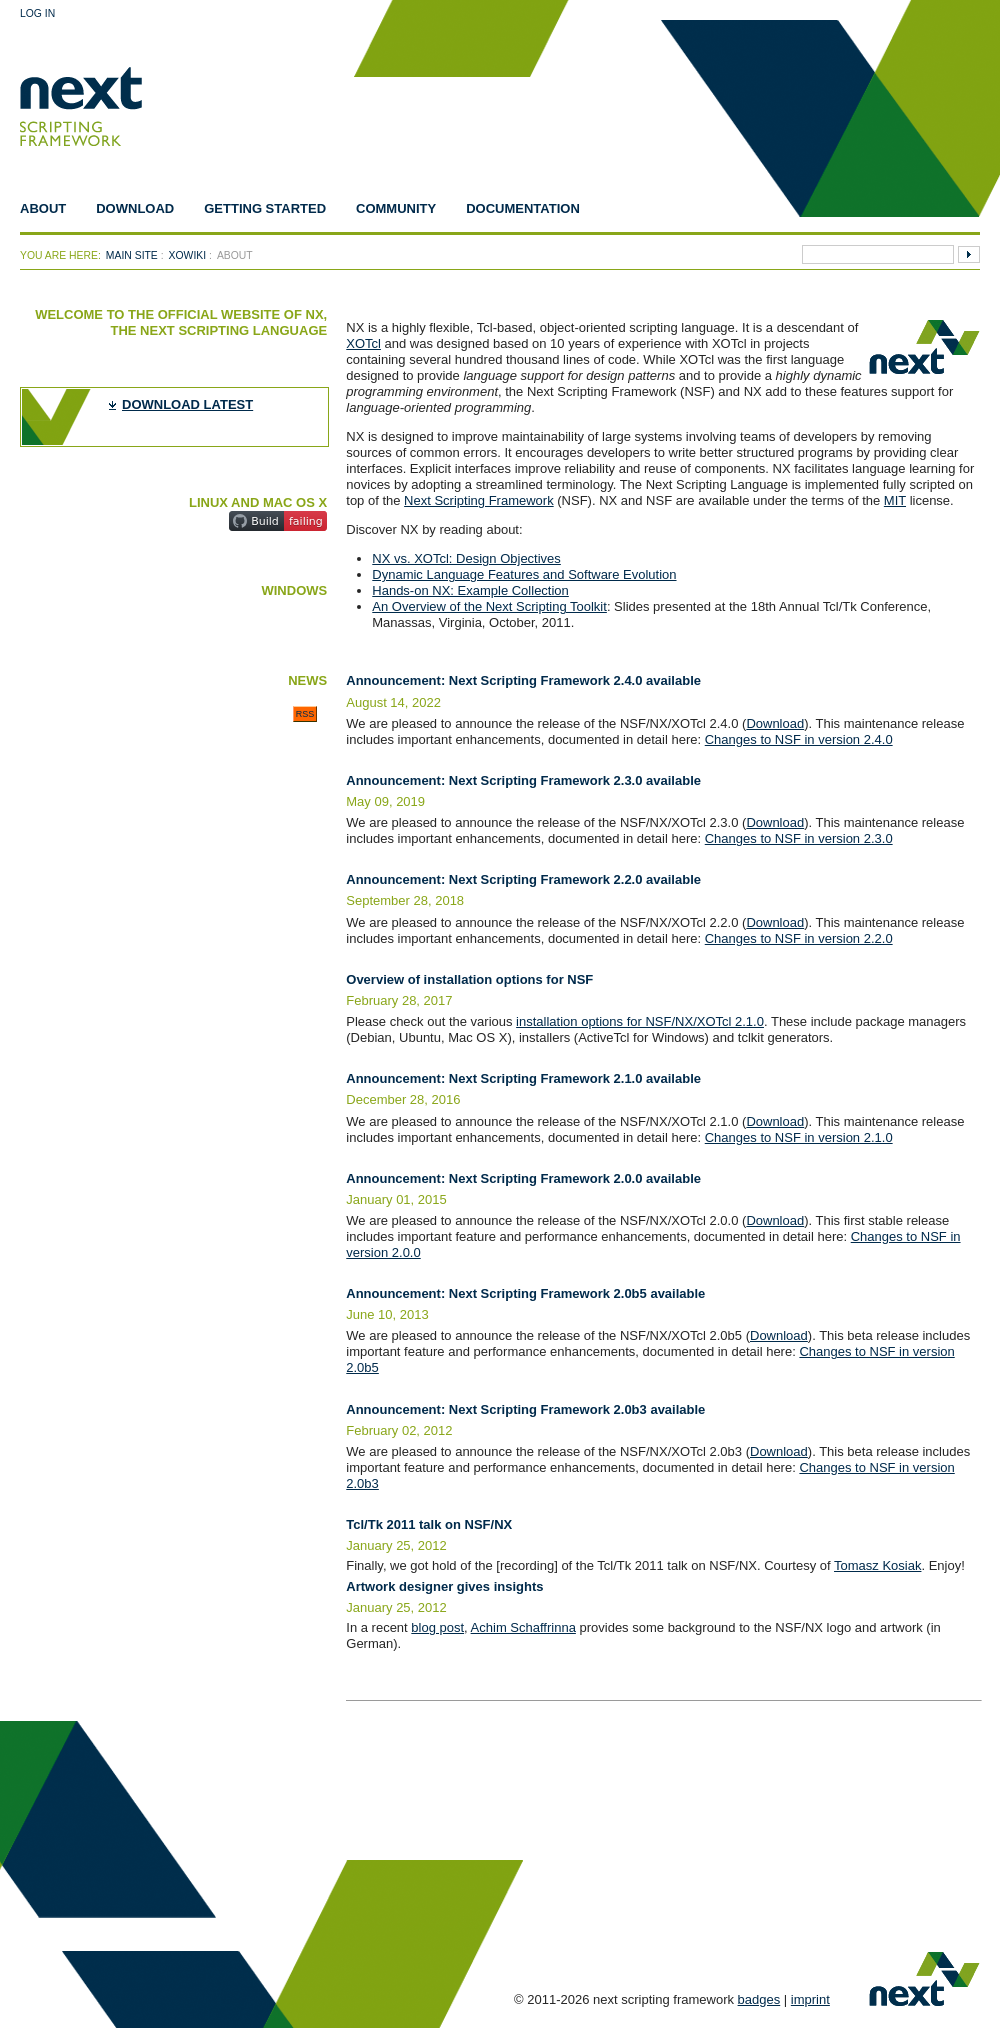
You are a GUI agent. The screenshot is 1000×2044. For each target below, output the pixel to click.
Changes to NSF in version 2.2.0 (799, 938)
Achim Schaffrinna (523, 1627)
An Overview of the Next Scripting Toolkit (489, 606)
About (43, 208)
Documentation (523, 208)
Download (135, 208)
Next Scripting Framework (479, 500)
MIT (895, 500)
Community (396, 208)
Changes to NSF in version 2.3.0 (799, 838)
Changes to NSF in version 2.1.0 (799, 1137)
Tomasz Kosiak (877, 1565)
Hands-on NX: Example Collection (470, 590)
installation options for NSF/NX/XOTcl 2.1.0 (640, 1021)
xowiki (188, 255)
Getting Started (265, 208)
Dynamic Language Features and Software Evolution (524, 574)
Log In (37, 13)
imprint (810, 1999)
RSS (305, 714)
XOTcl (363, 343)
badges (759, 1999)
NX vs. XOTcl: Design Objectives (466, 558)
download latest (187, 404)
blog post (437, 1627)
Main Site (132, 255)
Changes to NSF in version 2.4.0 (799, 739)
